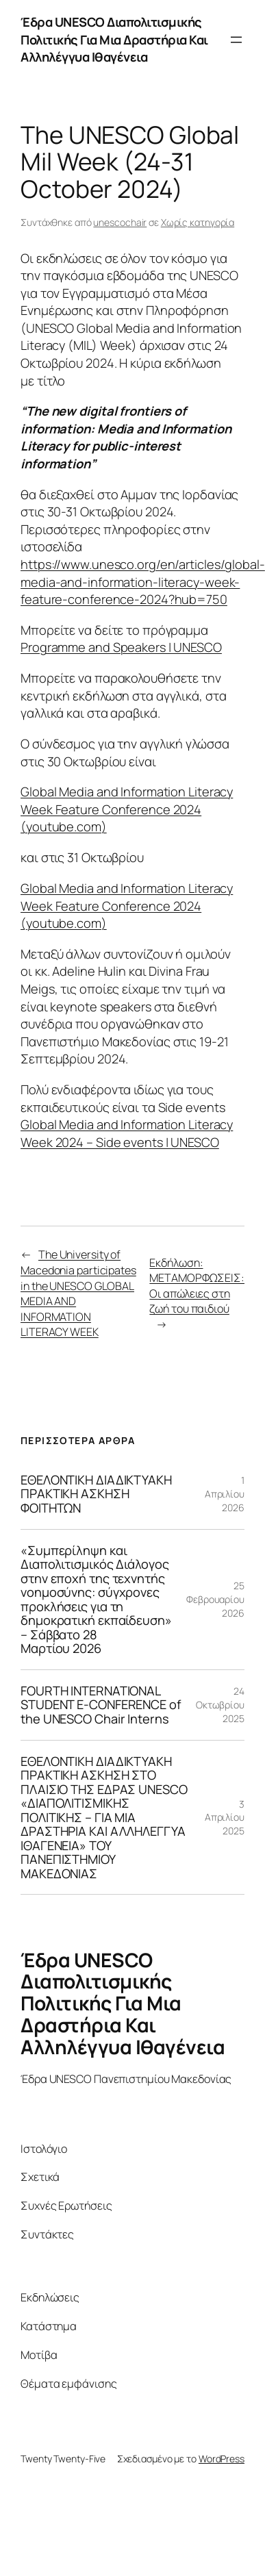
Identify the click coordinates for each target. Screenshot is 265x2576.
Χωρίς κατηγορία (198, 222)
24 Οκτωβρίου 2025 (220, 1704)
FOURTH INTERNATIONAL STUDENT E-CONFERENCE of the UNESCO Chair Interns (101, 1705)
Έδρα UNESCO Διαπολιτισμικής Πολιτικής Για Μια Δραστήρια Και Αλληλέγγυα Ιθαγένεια (114, 39)
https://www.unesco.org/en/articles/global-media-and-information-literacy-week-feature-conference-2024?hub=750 (143, 581)
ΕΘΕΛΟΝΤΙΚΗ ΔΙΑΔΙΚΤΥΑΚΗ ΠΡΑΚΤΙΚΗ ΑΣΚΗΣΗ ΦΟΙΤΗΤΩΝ (96, 1494)
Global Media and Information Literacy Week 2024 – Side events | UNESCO (127, 1133)
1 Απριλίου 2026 (224, 1493)
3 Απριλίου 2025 (224, 1817)
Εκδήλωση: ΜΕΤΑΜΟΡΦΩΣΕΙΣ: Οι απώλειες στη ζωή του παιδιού (196, 1286)
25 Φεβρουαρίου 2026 (215, 1599)
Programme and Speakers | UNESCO (121, 647)
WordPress (221, 2458)
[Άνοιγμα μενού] (236, 39)
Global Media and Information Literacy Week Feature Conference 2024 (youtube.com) (127, 809)
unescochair (120, 222)
